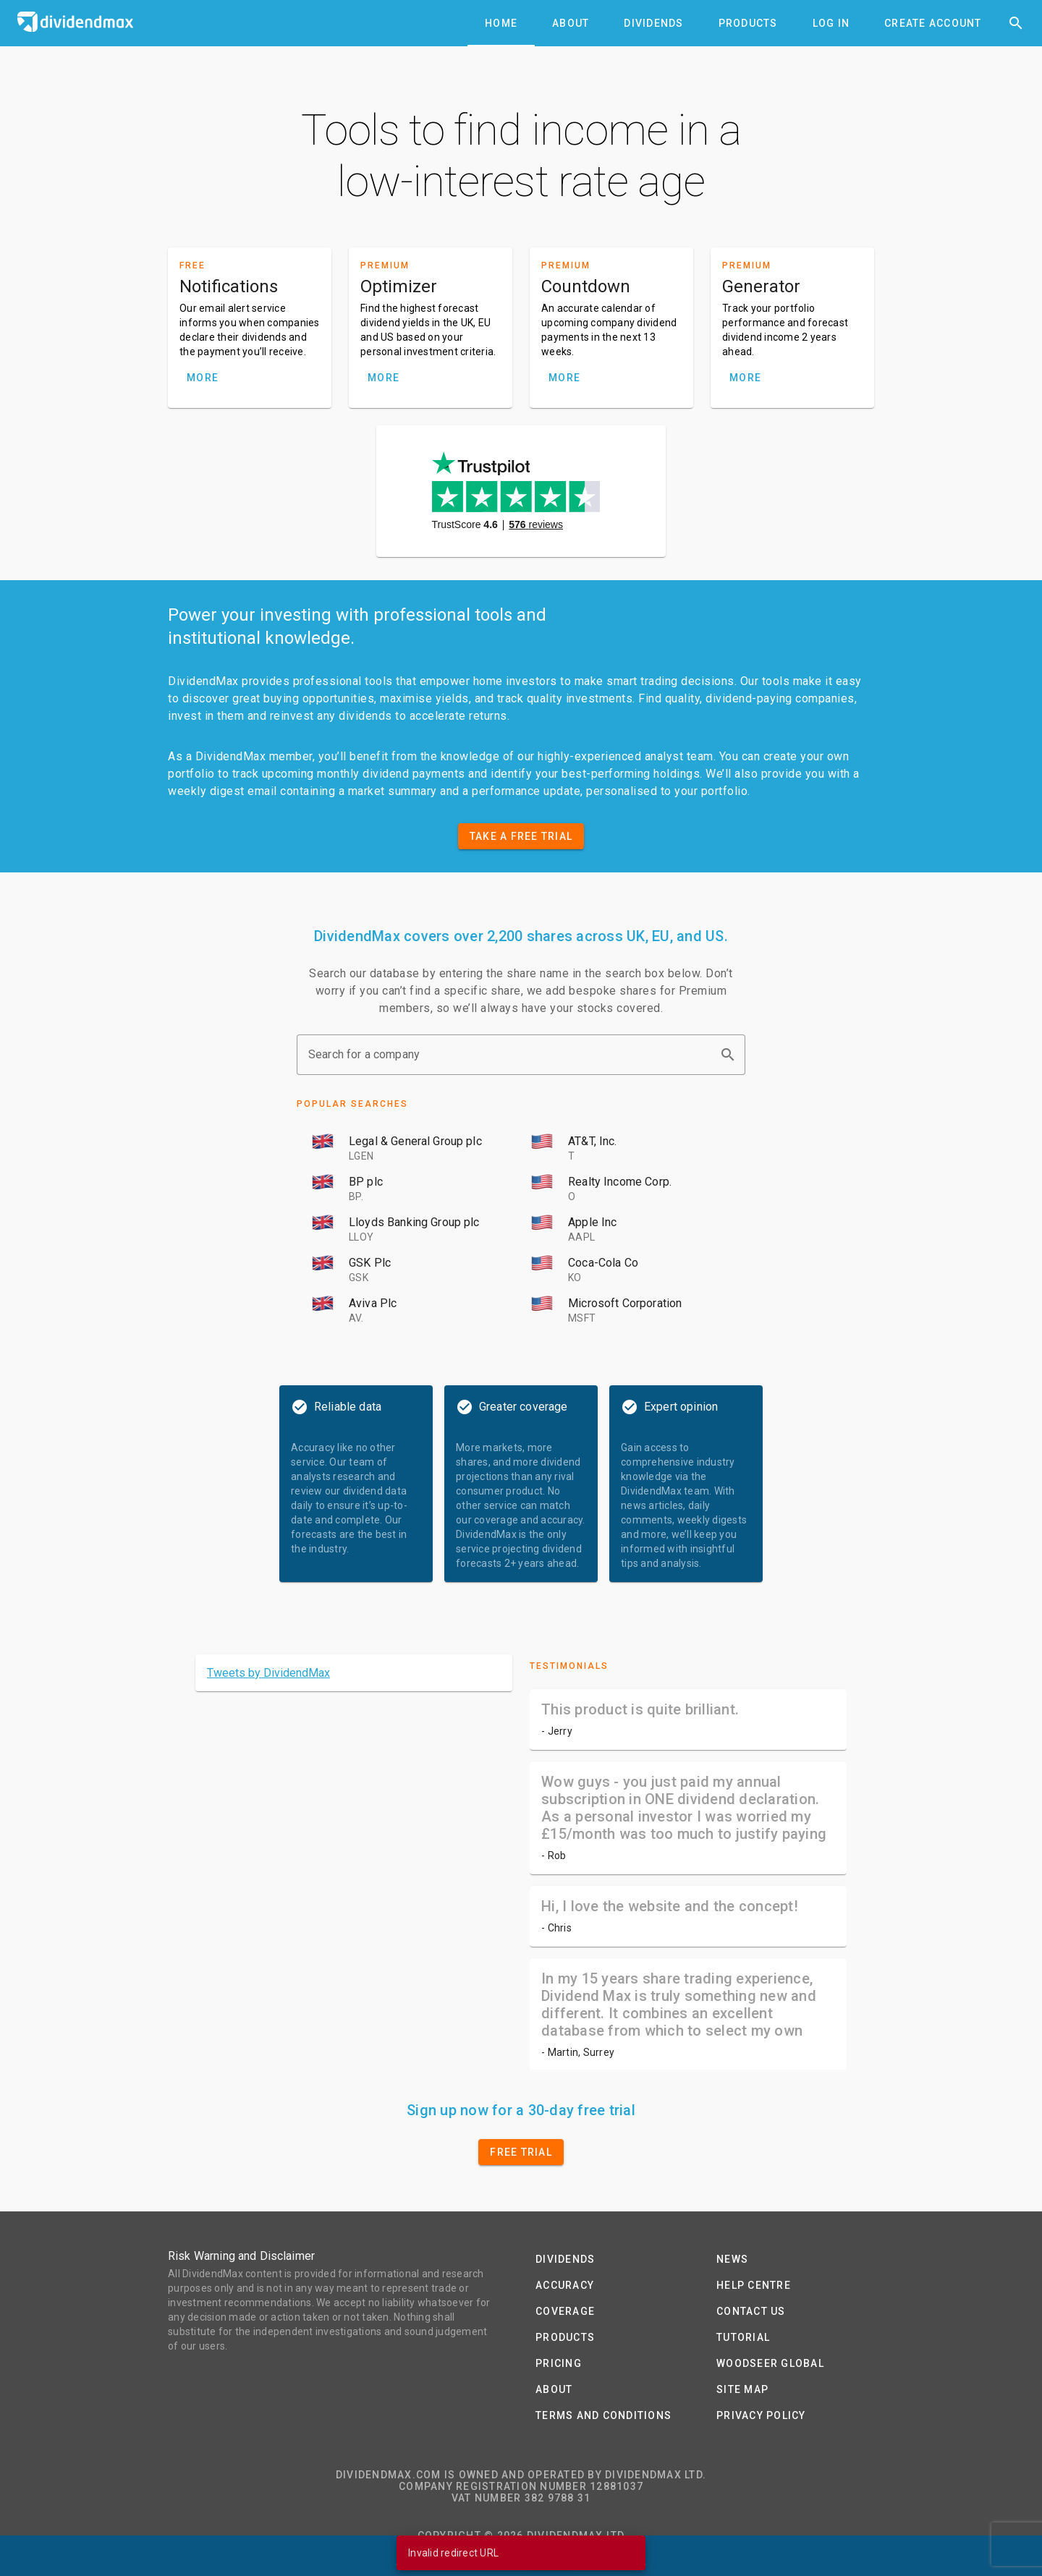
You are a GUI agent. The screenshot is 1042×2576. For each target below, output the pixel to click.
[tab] (501, 23)
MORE (203, 377)
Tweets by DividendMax (268, 1673)
